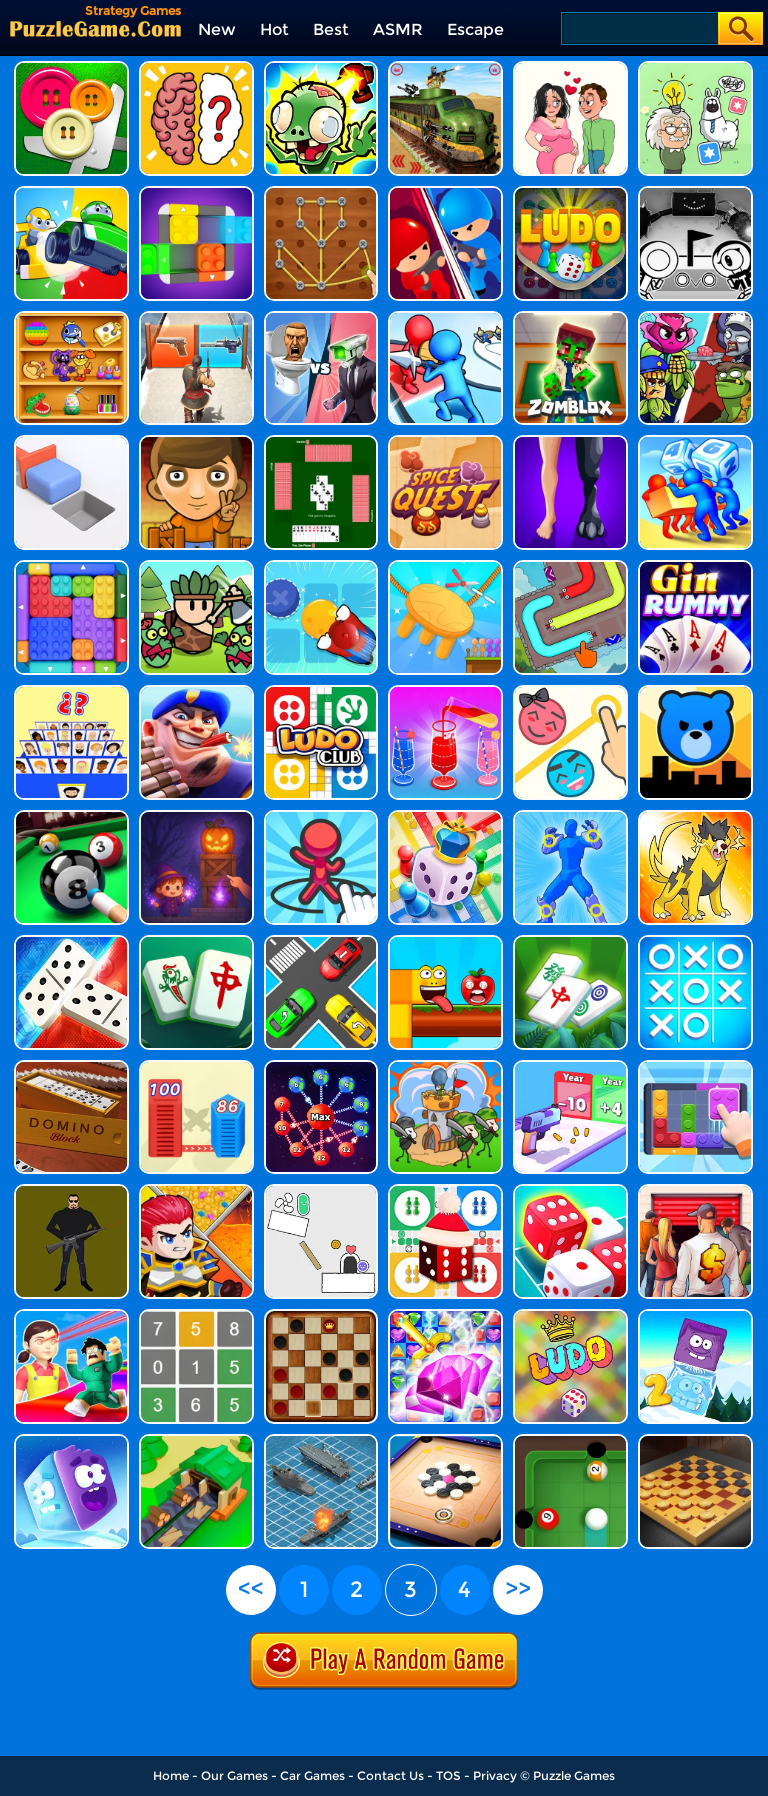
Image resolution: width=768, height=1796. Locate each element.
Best (331, 29)
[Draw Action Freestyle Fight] (570, 817)
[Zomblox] (570, 318)
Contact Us (390, 1775)
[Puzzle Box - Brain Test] (695, 68)
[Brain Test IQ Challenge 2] (196, 68)
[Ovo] (695, 193)
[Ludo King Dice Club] (321, 692)
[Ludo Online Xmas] (445, 1191)
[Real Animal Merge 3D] (570, 442)
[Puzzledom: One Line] (71, 318)
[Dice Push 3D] (695, 442)
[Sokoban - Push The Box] (321, 567)
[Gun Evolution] (570, 1067)
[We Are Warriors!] (445, 1067)
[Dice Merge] (570, 1191)
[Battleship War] (321, 1441)
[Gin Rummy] (695, 567)
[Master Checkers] (695, 1441)
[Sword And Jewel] (445, 1316)
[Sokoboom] (196, 442)
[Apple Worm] (445, 942)
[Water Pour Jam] (445, 692)
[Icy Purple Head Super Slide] (71, 1441)
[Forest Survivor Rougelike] (196, 567)
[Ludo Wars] (570, 1316)
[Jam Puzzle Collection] (321, 942)
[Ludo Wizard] (570, 193)
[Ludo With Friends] (445, 817)
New (217, 29)
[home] (95, 28)
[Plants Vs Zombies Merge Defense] (695, 318)
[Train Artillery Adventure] (445, 68)
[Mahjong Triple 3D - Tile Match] (570, 942)
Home (171, 1775)
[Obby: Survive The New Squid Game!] (71, 1316)
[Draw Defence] (321, 817)
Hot (274, 29)
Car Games (312, 1775)
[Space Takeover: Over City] (321, 1067)
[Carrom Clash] (445, 1441)
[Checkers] (321, 1316)
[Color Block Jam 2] (71, 567)
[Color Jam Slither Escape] (570, 567)
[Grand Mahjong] (196, 942)
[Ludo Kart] (71, 193)
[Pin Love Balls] (570, 692)
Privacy (495, 1775)
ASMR (398, 29)
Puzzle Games (574, 1775)
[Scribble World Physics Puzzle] (321, 1191)
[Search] (638, 28)
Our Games (234, 1775)
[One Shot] (71, 1191)
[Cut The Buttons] (71, 68)
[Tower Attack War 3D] (445, 193)
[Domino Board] (71, 942)
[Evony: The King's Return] (196, 318)
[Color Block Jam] (695, 1067)
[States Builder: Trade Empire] (196, 1441)
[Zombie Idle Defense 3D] (321, 68)
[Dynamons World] (695, 817)
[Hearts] (321, 442)
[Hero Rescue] (196, 1191)
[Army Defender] (196, 692)
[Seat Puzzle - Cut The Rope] (445, 567)
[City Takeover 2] (695, 692)
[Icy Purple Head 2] (695, 1316)
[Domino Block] (71, 1067)
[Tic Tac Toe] (695, 942)
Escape (475, 29)
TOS (448, 1775)
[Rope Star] (321, 193)
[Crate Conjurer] (196, 817)
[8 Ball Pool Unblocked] (71, 817)
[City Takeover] (196, 1067)
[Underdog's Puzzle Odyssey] (570, 68)
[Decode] (196, 1316)
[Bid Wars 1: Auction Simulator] (695, 1191)
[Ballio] (570, 1441)
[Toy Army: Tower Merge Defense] (445, 318)
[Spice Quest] (445, 442)
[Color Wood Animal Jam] (196, 193)
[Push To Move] (71, 442)
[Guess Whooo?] (71, 692)
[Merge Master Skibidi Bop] (321, 318)
